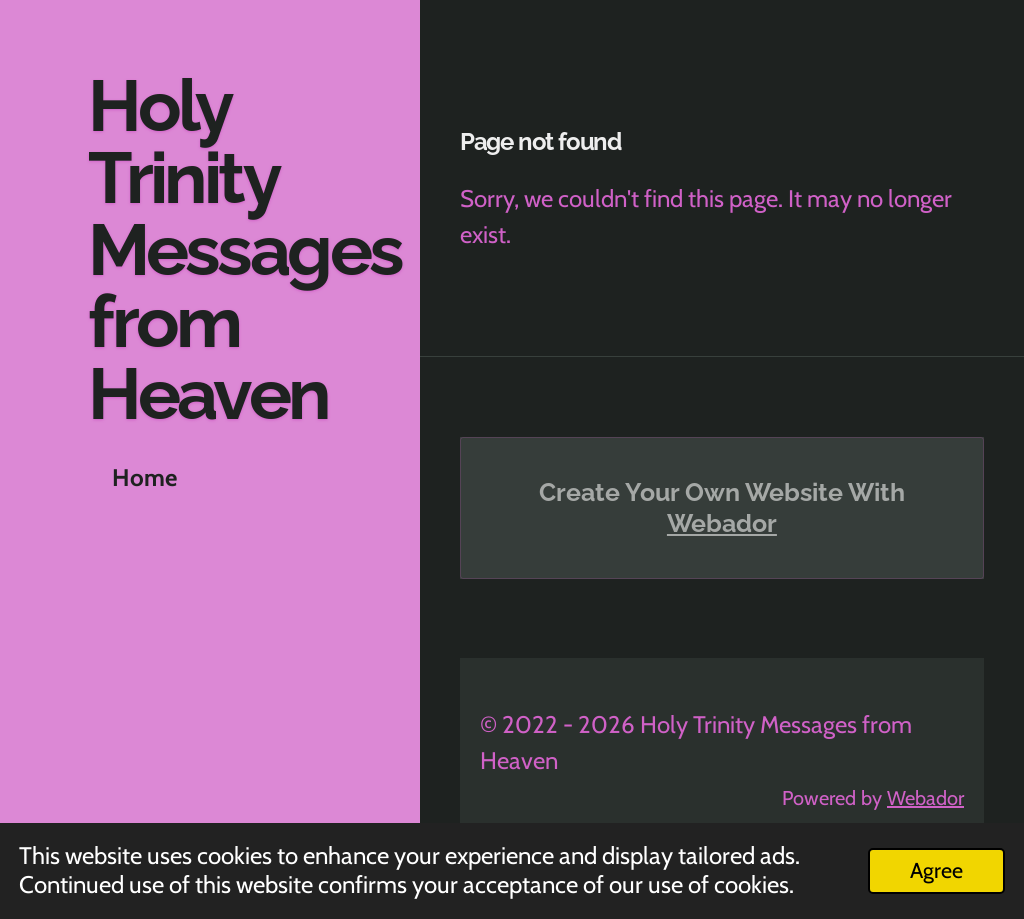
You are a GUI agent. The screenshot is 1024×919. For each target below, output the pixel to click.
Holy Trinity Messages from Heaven (244, 249)
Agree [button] (936, 870)
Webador (722, 523)
